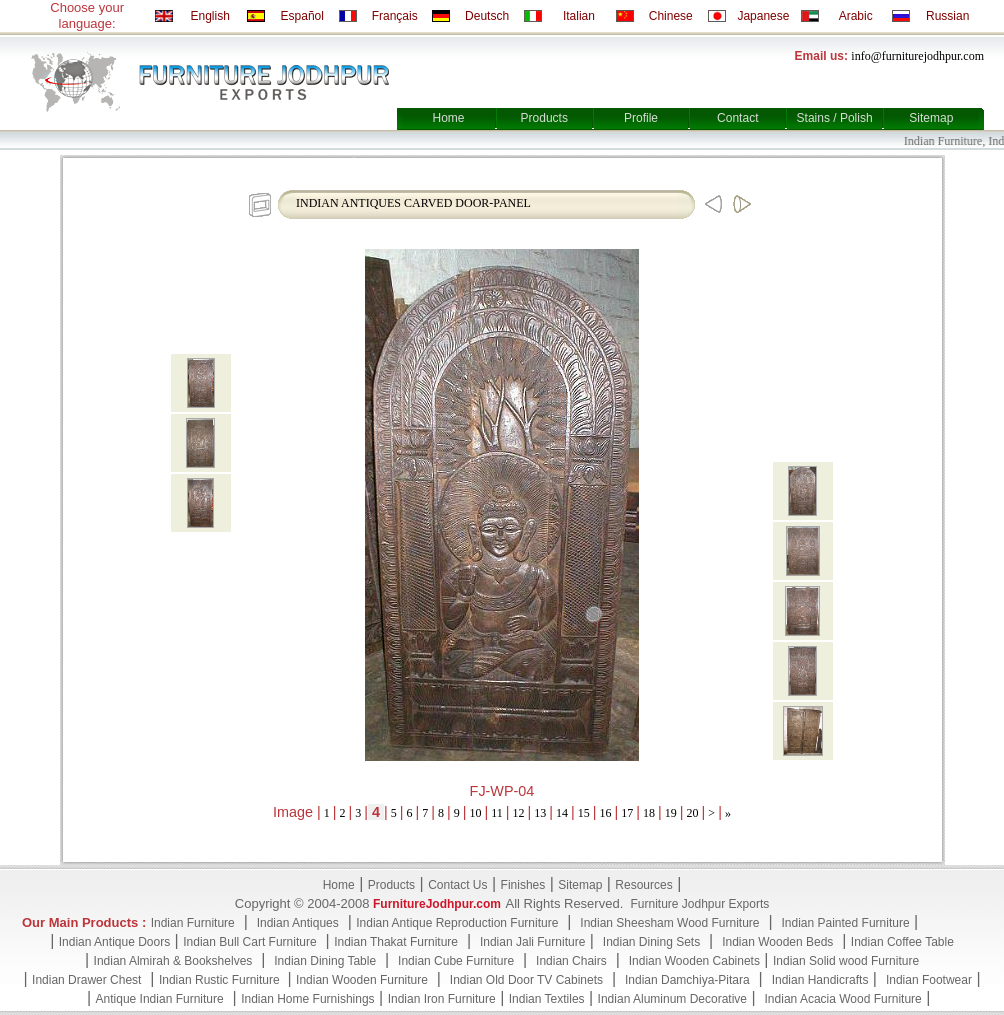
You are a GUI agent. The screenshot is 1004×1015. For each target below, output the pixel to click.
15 (584, 813)
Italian (579, 16)
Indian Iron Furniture (442, 999)
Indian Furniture (193, 923)
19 (671, 813)
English (209, 16)
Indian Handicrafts (820, 980)
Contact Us (457, 885)
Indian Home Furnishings (307, 999)
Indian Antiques (298, 923)
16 (606, 813)
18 (649, 813)
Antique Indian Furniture (160, 999)
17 (627, 813)
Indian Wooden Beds (777, 942)
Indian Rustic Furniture (221, 980)
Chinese (671, 16)
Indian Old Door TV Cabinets (526, 980)
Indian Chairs (571, 961)
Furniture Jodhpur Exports (699, 904)
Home (448, 118)
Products (544, 118)
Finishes (523, 885)
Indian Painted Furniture (845, 923)
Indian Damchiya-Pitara (687, 980)
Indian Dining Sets (651, 942)
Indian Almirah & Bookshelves (173, 961)
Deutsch (487, 16)
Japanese (763, 16)
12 (519, 813)
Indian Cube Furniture (456, 961)
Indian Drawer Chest (86, 980)
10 (476, 813)
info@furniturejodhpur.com (917, 56)
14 (562, 813)
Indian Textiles (547, 999)
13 (540, 813)
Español (302, 16)
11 (497, 813)
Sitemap (931, 118)
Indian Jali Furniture (532, 942)
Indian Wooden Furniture (362, 980)
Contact (737, 118)
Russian (947, 16)
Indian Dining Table (325, 961)
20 (693, 813)
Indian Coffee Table (902, 942)
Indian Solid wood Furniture (846, 961)
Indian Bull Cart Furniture (249, 942)
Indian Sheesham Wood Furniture (669, 923)
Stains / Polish (835, 118)
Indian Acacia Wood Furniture (843, 999)
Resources (643, 885)
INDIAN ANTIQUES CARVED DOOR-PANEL (413, 203)
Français (395, 16)
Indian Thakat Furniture (396, 942)
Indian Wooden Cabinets (694, 961)
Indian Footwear (929, 980)
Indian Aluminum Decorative (672, 999)
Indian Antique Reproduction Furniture (457, 923)
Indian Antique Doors (114, 942)
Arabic (856, 16)
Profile (641, 118)
